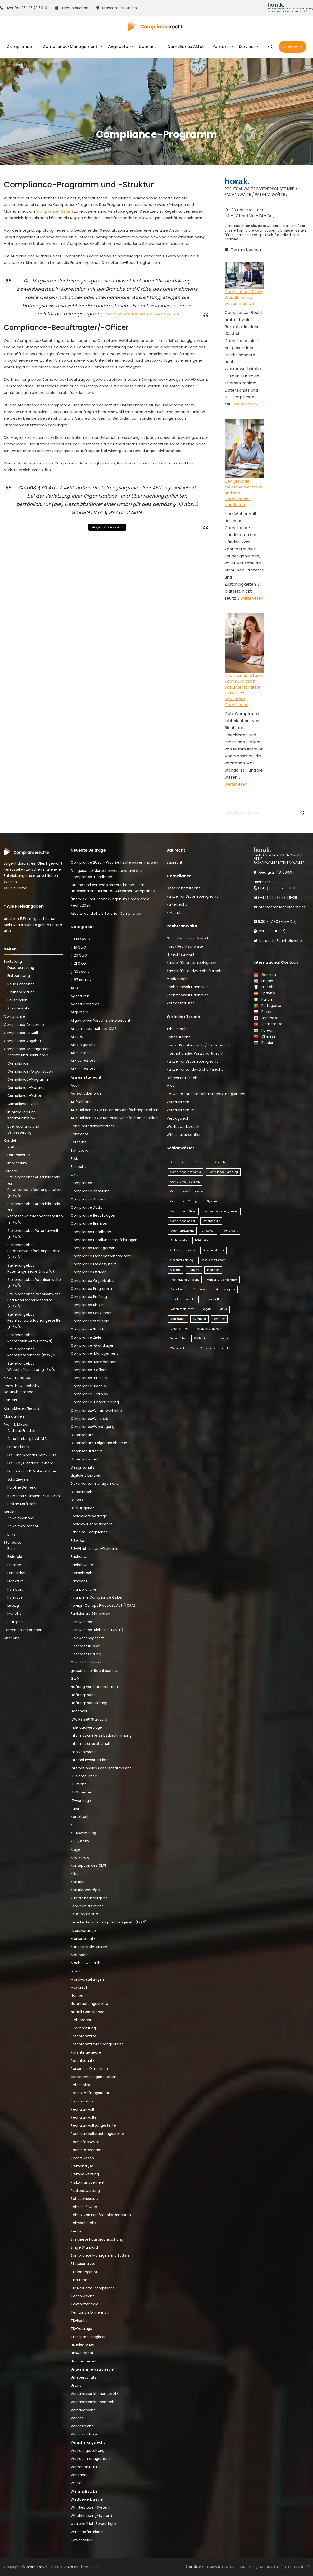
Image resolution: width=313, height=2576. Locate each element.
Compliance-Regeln (88, 1386)
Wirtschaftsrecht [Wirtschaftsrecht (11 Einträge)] (181, 1348)
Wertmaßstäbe (84, 2491)
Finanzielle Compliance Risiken (97, 1597)
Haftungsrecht (83, 1694)
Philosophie (80, 2084)
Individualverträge (86, 1727)
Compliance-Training (89, 1394)
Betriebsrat (80, 1150)
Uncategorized (83, 2361)
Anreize (77, 1036)
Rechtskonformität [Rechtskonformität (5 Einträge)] (182, 1309)
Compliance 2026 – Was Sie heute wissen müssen (244, 297)
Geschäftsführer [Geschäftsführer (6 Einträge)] (213, 1250)
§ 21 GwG (78, 963)
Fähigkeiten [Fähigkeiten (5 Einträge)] (202, 1240)
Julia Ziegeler (18, 1479)
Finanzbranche (83, 1589)
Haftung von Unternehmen (94, 1686)
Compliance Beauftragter (93, 1215)
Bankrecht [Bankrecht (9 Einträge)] (200, 1162)
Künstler (78, 1881)
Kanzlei (10, 1140)
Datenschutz (18, 1154)
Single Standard (84, 2247)
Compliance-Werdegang (92, 1426)
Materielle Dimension (89, 1946)
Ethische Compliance (89, 1532)
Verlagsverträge (84, 2434)
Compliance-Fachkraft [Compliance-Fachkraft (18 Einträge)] (185, 1182)
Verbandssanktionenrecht (93, 2401)
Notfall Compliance (87, 2011)
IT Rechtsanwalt (180, 954)
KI (72, 1824)
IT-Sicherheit (82, 1792)
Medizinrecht (178, 978)
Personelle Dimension (89, 2068)
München (15, 1613)
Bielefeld (14, 1556)
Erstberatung (18, 975)
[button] (34, 46)
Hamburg (15, 1589)
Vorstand (78, 2474)
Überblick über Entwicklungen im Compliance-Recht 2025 (111, 902)
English (266, 980)
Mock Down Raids (86, 1962)
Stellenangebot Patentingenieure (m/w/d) (30, 1268)
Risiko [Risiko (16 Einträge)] (223, 1309)
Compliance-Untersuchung (95, 1402)
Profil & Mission (17, 1424)
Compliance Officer (88, 1272)
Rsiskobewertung (85, 2190)
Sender (77, 2231)
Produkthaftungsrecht (90, 2092)
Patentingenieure (86, 2052)
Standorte (12, 1542)
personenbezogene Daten (93, 2076)
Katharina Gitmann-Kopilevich (33, 1495)
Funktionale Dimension (90, 1613)
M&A (170, 1085)
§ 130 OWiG (80, 939)
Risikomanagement (87, 2182)
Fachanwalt (81, 1556)
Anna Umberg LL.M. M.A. (27, 1438)
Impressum (17, 1163)
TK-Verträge (81, 2328)
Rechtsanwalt (82, 2109)
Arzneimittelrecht (86, 1077)
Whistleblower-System (90, 2507)
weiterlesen (245, 404)
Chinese (267, 1036)
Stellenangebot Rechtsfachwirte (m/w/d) (30, 1337)
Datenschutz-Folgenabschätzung (100, 1442)
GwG (75, 1678)
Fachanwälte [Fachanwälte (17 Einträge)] (178, 1240)
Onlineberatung (21, 992)
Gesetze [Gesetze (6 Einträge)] (175, 1270)
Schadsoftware (84, 2206)
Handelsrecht (178, 1037)
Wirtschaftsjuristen (87, 2531)
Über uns (150, 46)
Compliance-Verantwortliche (96, 1410)
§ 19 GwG (78, 947)
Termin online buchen (23, 1629)
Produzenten (82, 2101)
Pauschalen (17, 1000)
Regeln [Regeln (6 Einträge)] (207, 1309)
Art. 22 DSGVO (83, 1061)
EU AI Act (78, 1540)
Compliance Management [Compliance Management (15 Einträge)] (221, 1211)
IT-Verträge (81, 1800)
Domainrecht (82, 1491)
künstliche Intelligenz (89, 1898)
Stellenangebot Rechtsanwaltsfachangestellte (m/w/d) (34, 1320)
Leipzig (13, 1605)
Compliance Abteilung (90, 1191)
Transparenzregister (88, 2336)
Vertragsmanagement (90, 2458)
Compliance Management (94, 1248)
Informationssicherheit (90, 1743)
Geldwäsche (81, 1621)
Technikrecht (82, 2296)
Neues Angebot (20, 984)
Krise (75, 1873)
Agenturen (80, 996)
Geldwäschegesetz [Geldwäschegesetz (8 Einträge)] (182, 1250)
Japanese (269, 1017)
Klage (75, 1849)
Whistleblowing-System (91, 2515)
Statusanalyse (83, 2263)
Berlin (12, 1548)
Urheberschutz (83, 2377)
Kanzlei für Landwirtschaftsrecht (195, 970)
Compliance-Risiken (54, 211)
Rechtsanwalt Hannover (187, 987)
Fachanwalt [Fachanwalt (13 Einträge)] (230, 1231)
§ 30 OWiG (80, 971)
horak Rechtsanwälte (185, 946)
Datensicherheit (85, 1459)
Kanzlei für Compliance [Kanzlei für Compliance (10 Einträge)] (222, 1280)
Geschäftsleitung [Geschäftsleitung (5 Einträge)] (181, 1260)
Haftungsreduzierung (89, 1702)
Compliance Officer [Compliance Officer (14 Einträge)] (182, 1221)
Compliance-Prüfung (26, 1087)
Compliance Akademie (24, 1024)
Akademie (292, 46)
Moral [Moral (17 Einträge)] (174, 1299)
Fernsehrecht (82, 1572)
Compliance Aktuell (187, 46)
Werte (76, 2483)
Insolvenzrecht (83, 1751)
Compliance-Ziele (23, 1103)
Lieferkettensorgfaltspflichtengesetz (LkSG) (109, 1922)
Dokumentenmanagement (94, 1483)
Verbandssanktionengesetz (94, 2393)
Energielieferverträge (89, 1516)
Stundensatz (18, 1008)
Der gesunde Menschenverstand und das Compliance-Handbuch (244, 493)
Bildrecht (78, 1166)
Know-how (80, 1857)
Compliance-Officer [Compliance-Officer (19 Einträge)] (183, 1211)
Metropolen (81, 1954)
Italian (265, 999)
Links (11, 1534)
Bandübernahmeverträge (93, 1126)
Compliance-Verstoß (89, 1418)
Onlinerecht (81, 2020)
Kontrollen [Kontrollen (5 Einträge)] (200, 1289)
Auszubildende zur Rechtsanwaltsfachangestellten (115, 1118)
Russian (266, 1042)
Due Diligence (83, 1508)
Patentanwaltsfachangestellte (97, 2044)
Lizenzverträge (83, 1930)
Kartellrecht (81, 1816)
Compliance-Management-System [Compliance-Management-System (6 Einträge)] (193, 1201)
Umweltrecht (82, 2352)
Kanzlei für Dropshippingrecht (192, 896)
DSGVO (77, 1499)
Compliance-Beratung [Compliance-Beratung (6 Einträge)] (223, 1172)
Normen (78, 1995)
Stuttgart (15, 1621)
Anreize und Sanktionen (27, 1055)
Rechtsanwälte (84, 2117)
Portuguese (270, 1005)
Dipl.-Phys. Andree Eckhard (30, 1463)
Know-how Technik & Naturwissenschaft (22, 1388)
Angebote (120, 46)
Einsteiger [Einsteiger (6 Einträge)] (208, 1231)
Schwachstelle (83, 2222)
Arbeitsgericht (83, 1044)
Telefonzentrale (84, 2304)
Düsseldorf (16, 1572)
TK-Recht (79, 2320)
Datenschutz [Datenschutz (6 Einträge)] (211, 1221)
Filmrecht (79, 1581)
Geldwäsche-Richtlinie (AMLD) (97, 1629)
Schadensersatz (85, 2198)
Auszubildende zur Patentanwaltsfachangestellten (114, 1109)
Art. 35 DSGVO (83, 1069)
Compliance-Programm (28, 1079)
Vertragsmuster (180, 1003)
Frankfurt (15, 1581)
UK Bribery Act (83, 2344)
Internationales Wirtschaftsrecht (195, 1053)
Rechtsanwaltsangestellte (93, 2125)
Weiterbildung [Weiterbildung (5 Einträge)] (203, 1338)
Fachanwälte (82, 1564)
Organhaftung (83, 2028)
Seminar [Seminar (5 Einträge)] (219, 1319)
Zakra (68, 2566)
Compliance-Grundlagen (92, 1345)
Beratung (79, 1142)
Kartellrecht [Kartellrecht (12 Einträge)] (178, 1289)
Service (248, 46)
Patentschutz (82, 2060)
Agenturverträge (85, 1004)
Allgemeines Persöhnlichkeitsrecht (100, 1020)
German (267, 974)
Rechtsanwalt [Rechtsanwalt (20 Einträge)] (210, 1299)
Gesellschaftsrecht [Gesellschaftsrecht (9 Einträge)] (213, 1260)
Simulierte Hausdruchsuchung (97, 2239)
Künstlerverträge (85, 1889)
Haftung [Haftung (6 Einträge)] (194, 1270)
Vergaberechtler (181, 1110)
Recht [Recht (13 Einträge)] (189, 1299)
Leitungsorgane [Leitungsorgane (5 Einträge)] (224, 1289)
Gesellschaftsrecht (87, 1662)
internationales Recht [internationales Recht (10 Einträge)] (184, 1280)
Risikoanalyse (82, 2166)
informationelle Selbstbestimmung (101, 1735)
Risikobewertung (85, 2174)
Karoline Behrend (21, 1487)
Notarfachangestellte (89, 2003)
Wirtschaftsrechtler (184, 1134)
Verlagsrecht (82, 2426)
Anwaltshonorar (20, 1518)
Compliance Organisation (93, 1280)
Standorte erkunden (116, 7)
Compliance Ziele (86, 1337)
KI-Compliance (17, 1377)
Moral (75, 1971)
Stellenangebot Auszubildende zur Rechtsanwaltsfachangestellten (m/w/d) (35, 1213)
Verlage (77, 2418)
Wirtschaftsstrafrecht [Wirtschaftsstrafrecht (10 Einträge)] (214, 1348)
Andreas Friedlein (22, 1430)
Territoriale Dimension (90, 2312)
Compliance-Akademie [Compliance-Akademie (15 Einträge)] (185, 1172)
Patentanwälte (83, 2036)
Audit (75, 1085)
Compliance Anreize (88, 1199)
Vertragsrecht (179, 1118)
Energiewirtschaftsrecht (91, 1524)
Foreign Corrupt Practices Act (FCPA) (103, 1605)
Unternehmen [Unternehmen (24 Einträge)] (179, 1328)
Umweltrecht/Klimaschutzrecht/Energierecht (206, 1094)
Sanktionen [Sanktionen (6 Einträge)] (177, 1319)
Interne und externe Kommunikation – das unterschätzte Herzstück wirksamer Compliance (244, 690)
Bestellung (13, 961)
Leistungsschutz (85, 1914)
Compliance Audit (86, 1207)
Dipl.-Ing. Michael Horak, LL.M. (32, 1455)
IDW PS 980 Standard (89, 1719)
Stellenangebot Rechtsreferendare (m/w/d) (32, 1352)
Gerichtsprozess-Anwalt (187, 938)
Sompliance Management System (100, 2255)
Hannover (15, 1597)
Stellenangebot (84, 2271)
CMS (74, 1174)
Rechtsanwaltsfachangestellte (97, 2133)
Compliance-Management (72, 46)
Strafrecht (80, 2280)
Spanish (267, 993)
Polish (265, 1011)
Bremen (14, 1564)
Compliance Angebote (24, 1040)
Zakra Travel (36, 2566)
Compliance (22, 46)
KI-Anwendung (83, 1832)
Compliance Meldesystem (93, 1264)
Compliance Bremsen (90, 1223)
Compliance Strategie (90, 1321)
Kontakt (222, 46)
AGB (7, 930)
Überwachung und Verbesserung (23, 1129)
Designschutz (82, 1467)
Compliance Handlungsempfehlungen (104, 1239)
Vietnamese (271, 1023)
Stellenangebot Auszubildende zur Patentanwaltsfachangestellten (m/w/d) (35, 1186)
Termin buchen (71, 7)
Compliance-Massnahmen (94, 1361)
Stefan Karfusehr (22, 1503)
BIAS (74, 1158)
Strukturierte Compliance (93, 2288)
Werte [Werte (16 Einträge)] (224, 1338)
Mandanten (14, 1416)
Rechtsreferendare (87, 2150)
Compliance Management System (101, 1256)
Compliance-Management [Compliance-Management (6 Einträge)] (187, 1191)
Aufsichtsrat (81, 1101)
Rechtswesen (82, 2158)
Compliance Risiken (88, 1304)
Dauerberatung (20, 967)
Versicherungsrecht (88, 2442)
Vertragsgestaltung (87, 2450)
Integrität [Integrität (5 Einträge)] (213, 1270)
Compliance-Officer (89, 1369)
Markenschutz (83, 1938)
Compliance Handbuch (91, 1231)
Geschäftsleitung (86, 1654)
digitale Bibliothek (86, 1475)
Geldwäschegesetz (87, 1638)
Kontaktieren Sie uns (21, 1408)
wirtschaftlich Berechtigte (93, 2523)
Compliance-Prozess (89, 1378)
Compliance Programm (91, 1288)
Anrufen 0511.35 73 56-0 (24, 7)
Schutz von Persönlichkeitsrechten (101, 2214)
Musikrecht (80, 1987)
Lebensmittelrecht (87, 1906)
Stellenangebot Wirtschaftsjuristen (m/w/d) (32, 1366)
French (266, 987)
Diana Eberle (18, 1446)
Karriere (10, 1171)
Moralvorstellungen (87, 1979)
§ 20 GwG (79, 955)
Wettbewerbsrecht (87, 2499)
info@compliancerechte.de (282, 907)
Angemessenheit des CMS (93, 1028)
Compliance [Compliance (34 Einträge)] (223, 1162)
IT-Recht (78, 1784)
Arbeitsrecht (81, 1052)
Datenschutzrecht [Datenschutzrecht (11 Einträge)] (182, 1231)
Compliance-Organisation (30, 1071)
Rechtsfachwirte (85, 2141)
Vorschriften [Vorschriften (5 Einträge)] (178, 1338)
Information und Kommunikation (21, 1115)
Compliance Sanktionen (91, 1312)
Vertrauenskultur (85, 2466)
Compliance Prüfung (89, 1296)
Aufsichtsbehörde (86, 1093)
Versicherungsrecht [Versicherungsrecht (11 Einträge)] (209, 1328)
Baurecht (174, 862)
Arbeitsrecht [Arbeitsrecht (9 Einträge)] (178, 1162)
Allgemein (79, 1012)
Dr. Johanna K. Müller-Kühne (31, 1471)
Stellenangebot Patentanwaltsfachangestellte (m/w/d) (33, 1250)
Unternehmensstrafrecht (92, 2369)
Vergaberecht (83, 2410)
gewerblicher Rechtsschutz (94, 1670)
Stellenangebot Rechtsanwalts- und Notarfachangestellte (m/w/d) (34, 1300)
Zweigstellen (81, 2540)
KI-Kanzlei (175, 912)
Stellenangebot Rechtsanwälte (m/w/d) (34, 1282)
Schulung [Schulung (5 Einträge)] (199, 1319)
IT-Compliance (84, 1776)
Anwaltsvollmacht (22, 1526)
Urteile (76, 2385)
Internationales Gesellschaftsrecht (101, 1768)
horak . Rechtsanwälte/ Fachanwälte (198, 1045)
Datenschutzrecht (86, 1451)
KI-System (80, 1841)
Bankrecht (79, 1134)
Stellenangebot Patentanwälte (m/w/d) (34, 1233)
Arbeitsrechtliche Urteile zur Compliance (106, 913)
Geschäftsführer (85, 1646)
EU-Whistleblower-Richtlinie (94, 1548)
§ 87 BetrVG (81, 979)
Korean (266, 1030)
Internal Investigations (90, 1759)
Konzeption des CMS (88, 1865)
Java (75, 1808)
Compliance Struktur (89, 1329)
